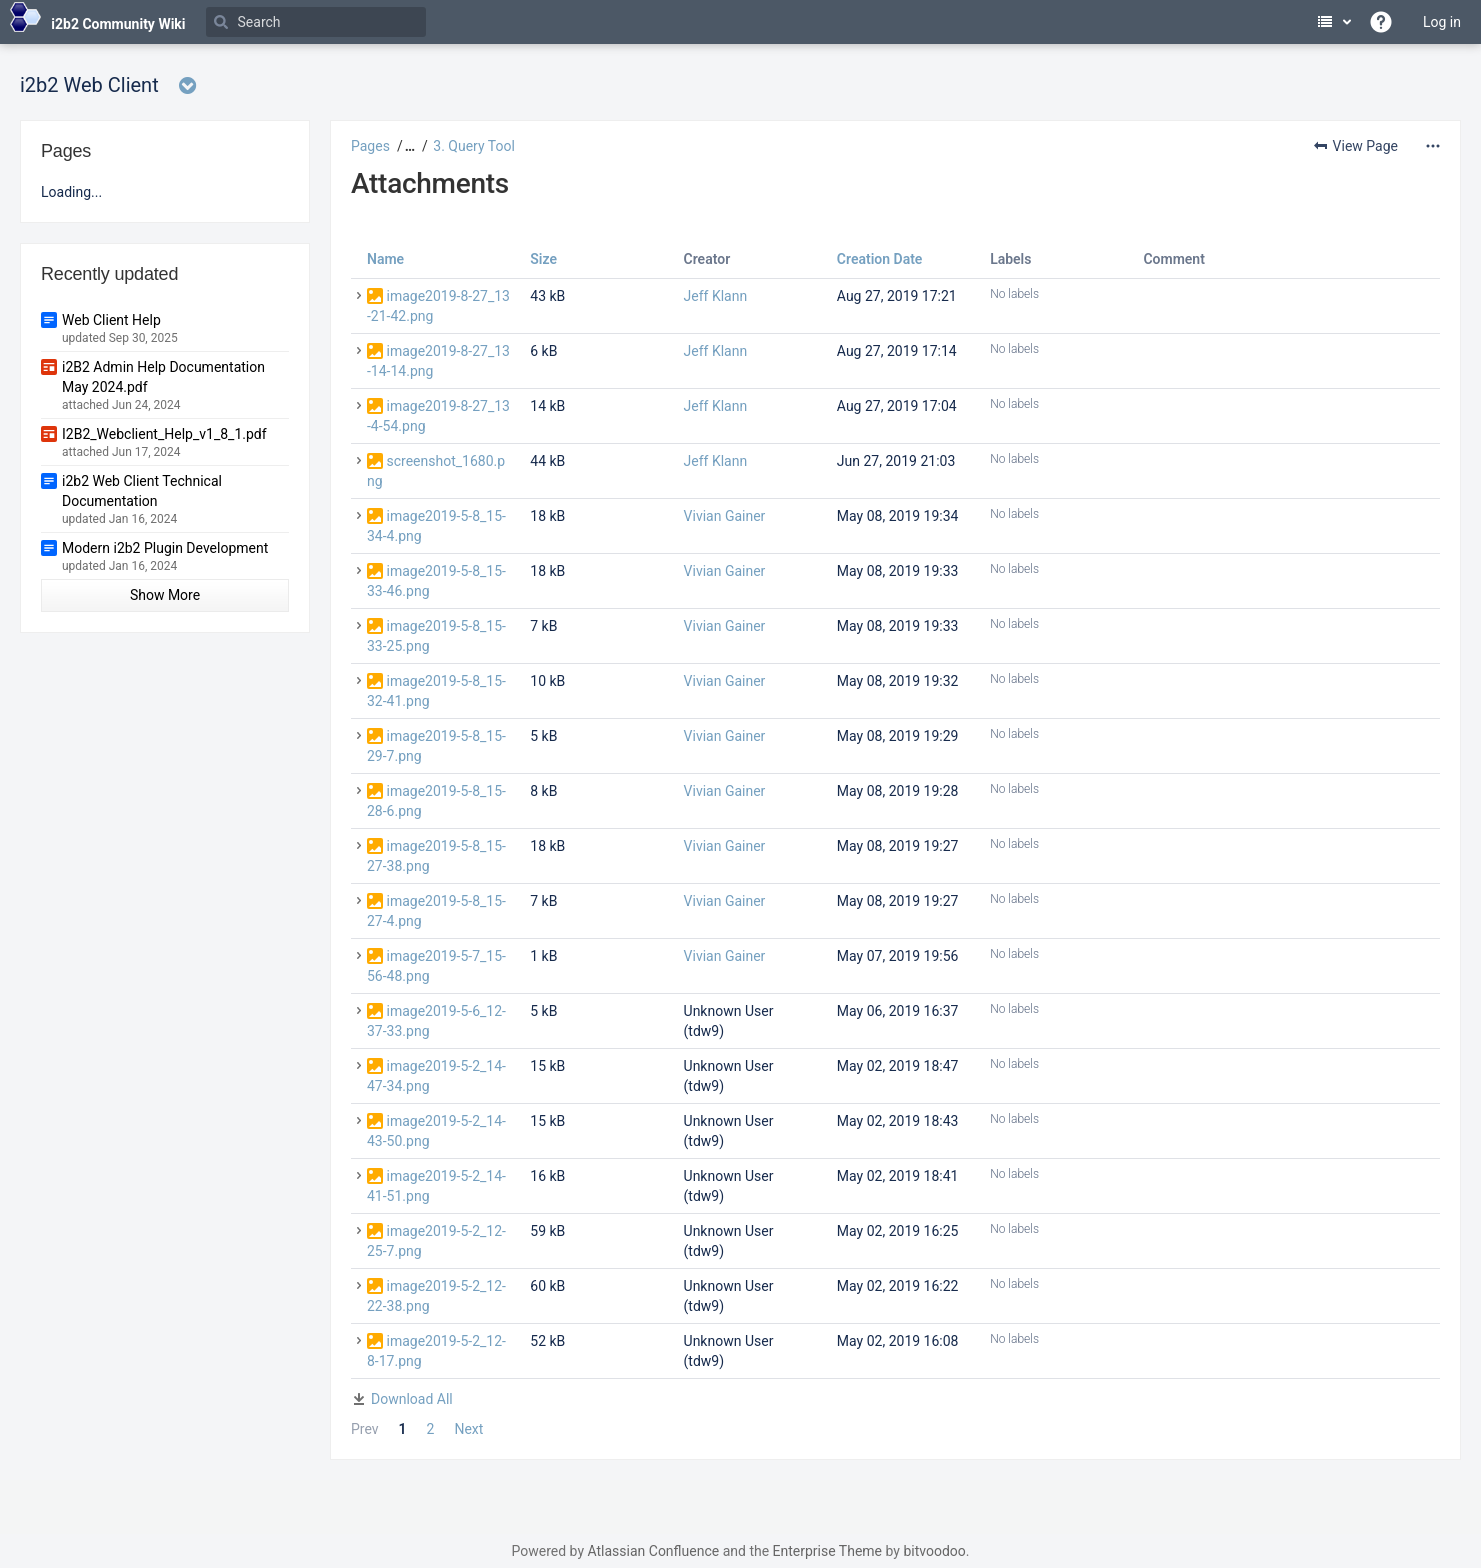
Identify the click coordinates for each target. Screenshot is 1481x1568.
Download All (412, 1399)
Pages (370, 146)
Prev (365, 1429)
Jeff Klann (716, 296)
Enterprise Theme (827, 1551)
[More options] (1433, 146)
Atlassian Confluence (653, 1551)
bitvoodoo (934, 1551)
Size (543, 259)
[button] (407, 146)
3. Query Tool (474, 146)
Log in (1442, 22)
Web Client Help (111, 320)
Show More (165, 595)
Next (468, 1429)
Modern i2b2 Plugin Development (165, 548)
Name (385, 259)
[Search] (316, 22)
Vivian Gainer (725, 516)
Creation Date (880, 259)
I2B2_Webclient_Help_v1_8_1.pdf (164, 434)
